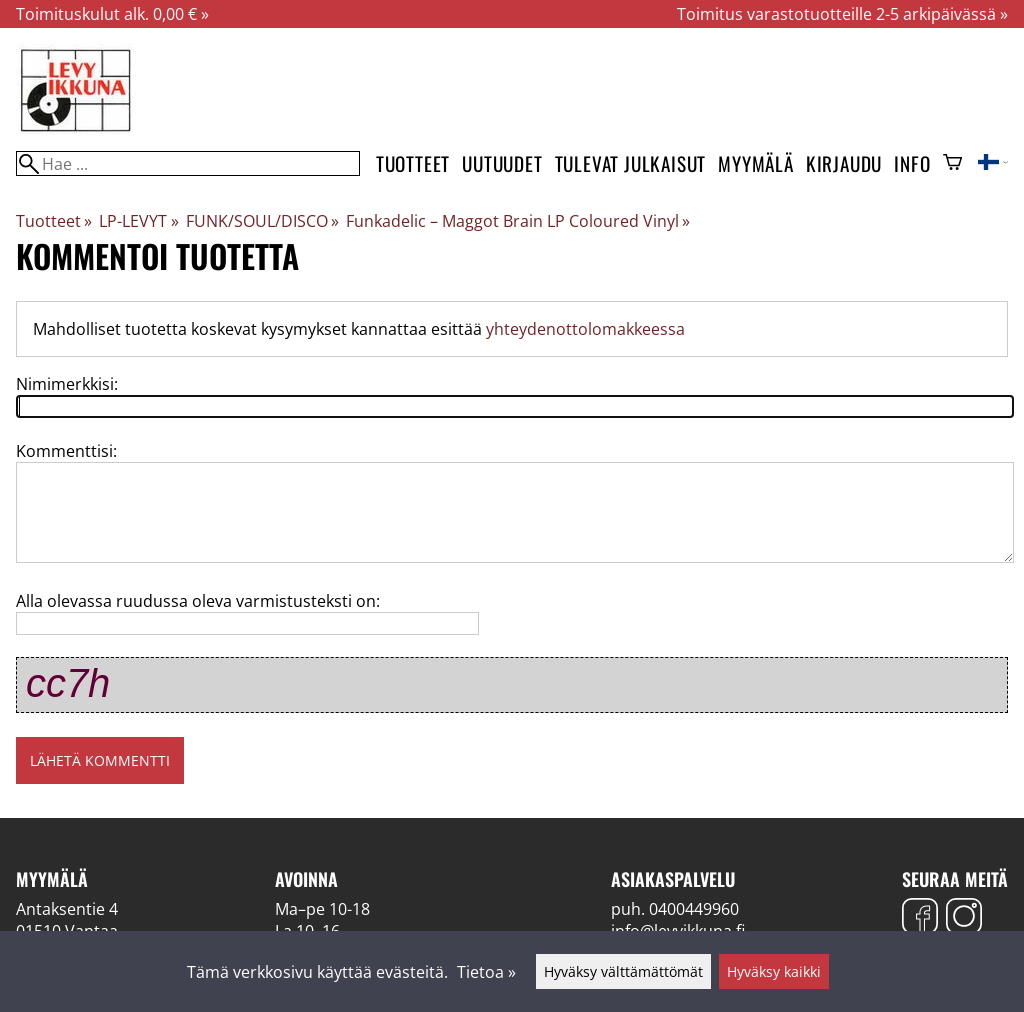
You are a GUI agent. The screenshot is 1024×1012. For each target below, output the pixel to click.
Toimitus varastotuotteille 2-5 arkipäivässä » (842, 14)
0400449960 (694, 909)
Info (912, 163)
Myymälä (756, 163)
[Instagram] (964, 918)
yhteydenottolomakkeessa (585, 329)
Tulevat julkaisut (631, 163)
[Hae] (188, 163)
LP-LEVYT (138, 221)
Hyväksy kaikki (774, 971)
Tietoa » (486, 972)
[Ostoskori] (952, 164)
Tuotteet (413, 163)
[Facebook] (920, 918)
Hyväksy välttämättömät (623, 971)
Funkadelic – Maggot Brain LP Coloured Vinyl (518, 221)
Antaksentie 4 (67, 909)
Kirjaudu (844, 163)
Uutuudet (502, 163)
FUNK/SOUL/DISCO (262, 221)
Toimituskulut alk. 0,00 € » (112, 14)
